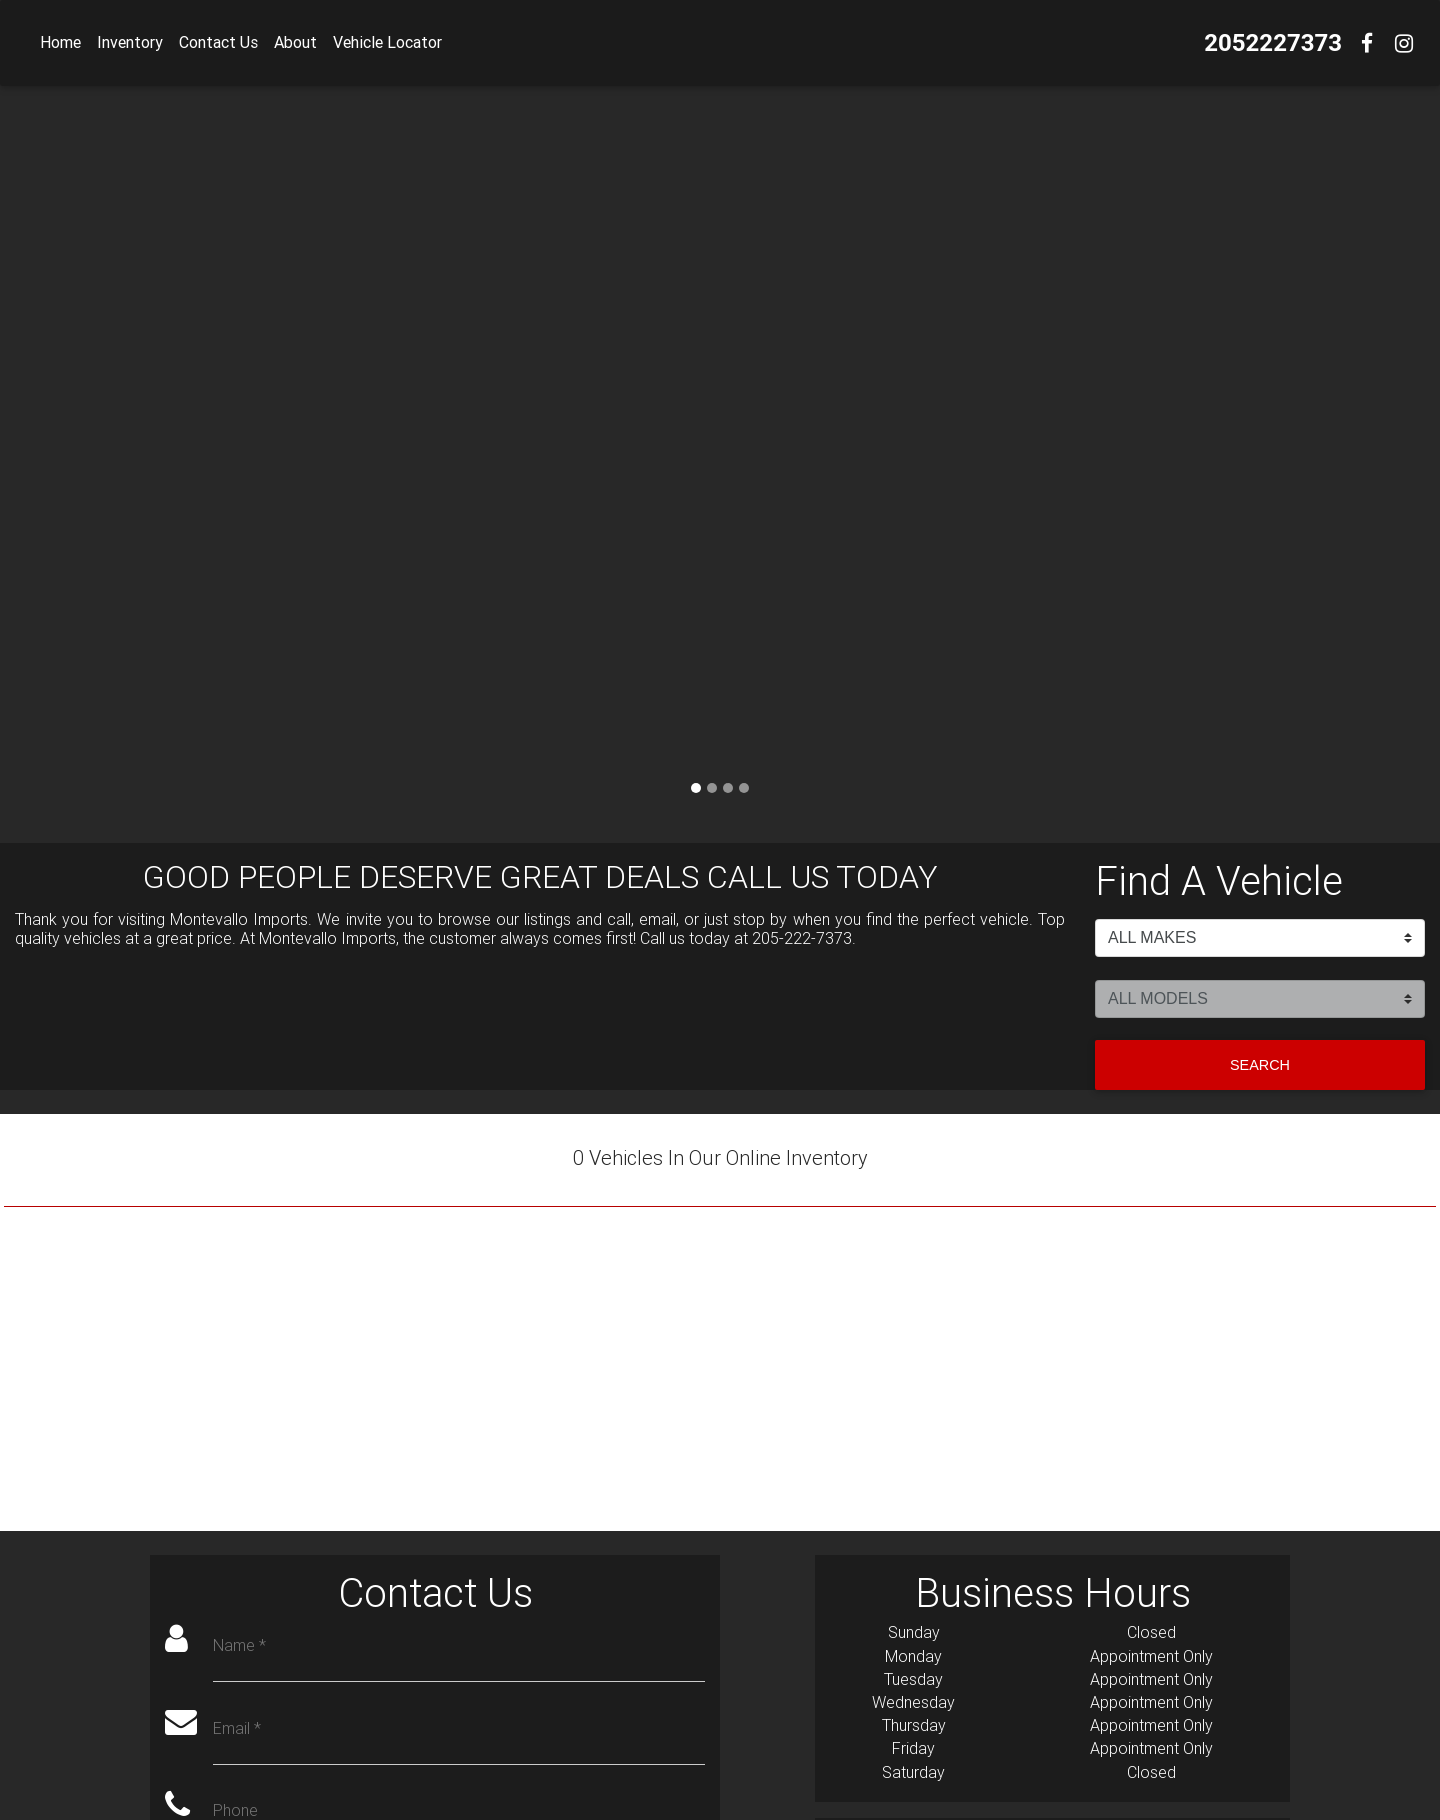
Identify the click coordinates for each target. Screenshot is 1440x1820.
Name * (239, 1645)
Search (1260, 1065)
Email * (237, 1728)
